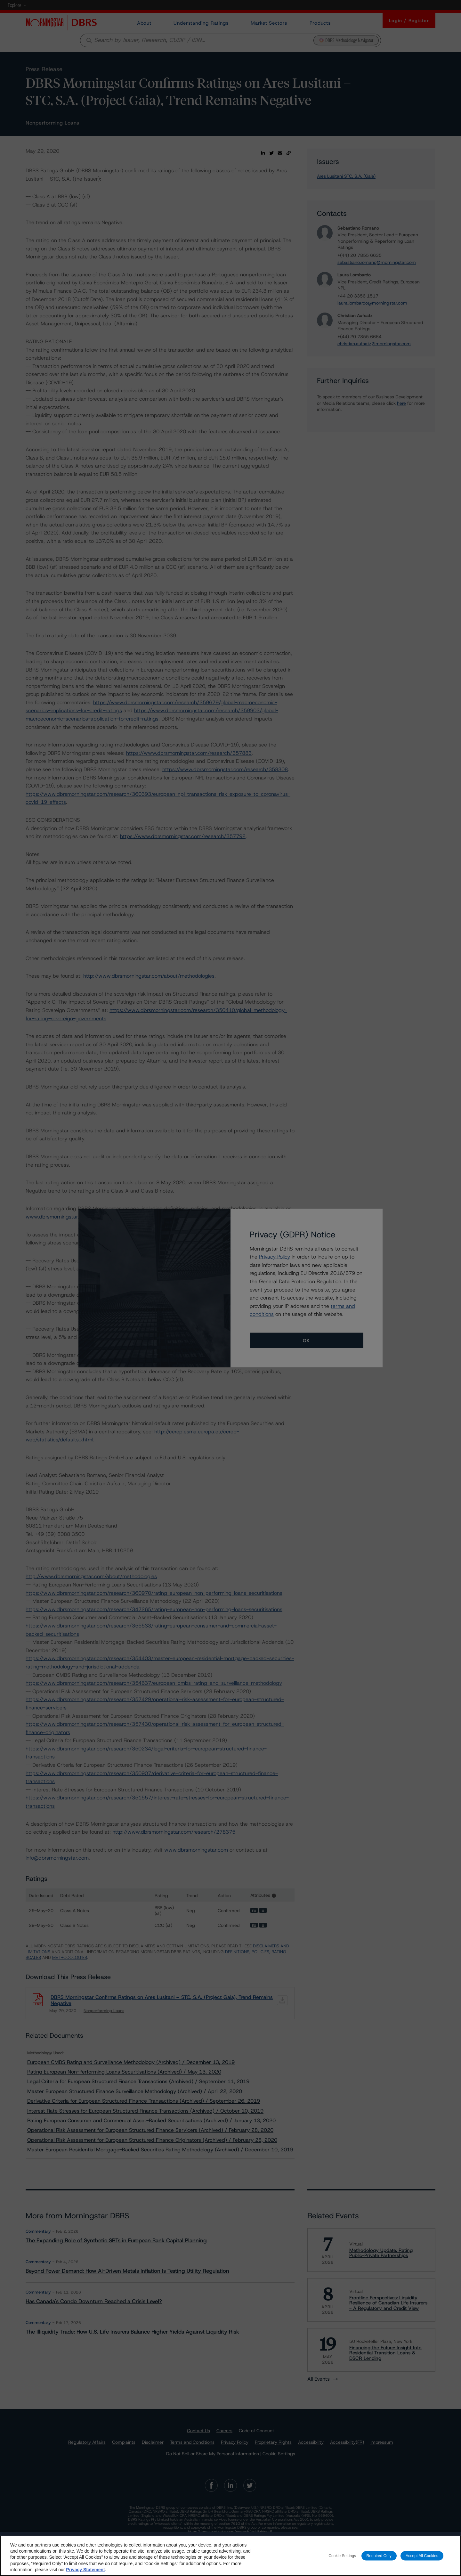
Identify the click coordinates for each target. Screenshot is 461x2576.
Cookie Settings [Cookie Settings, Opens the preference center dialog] (342, 2559)
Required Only (379, 2559)
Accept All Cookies (422, 2559)
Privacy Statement (85, 2573)
